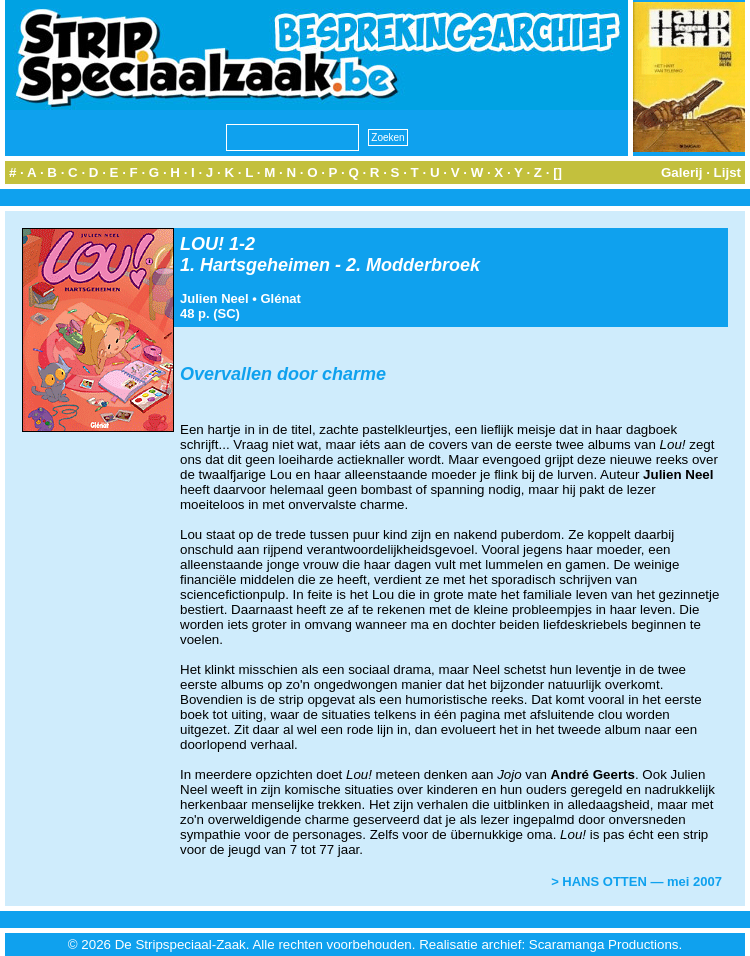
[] (557, 172)
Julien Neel (214, 298)
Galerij (682, 172)
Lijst (727, 172)
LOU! (202, 244)
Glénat (280, 298)
